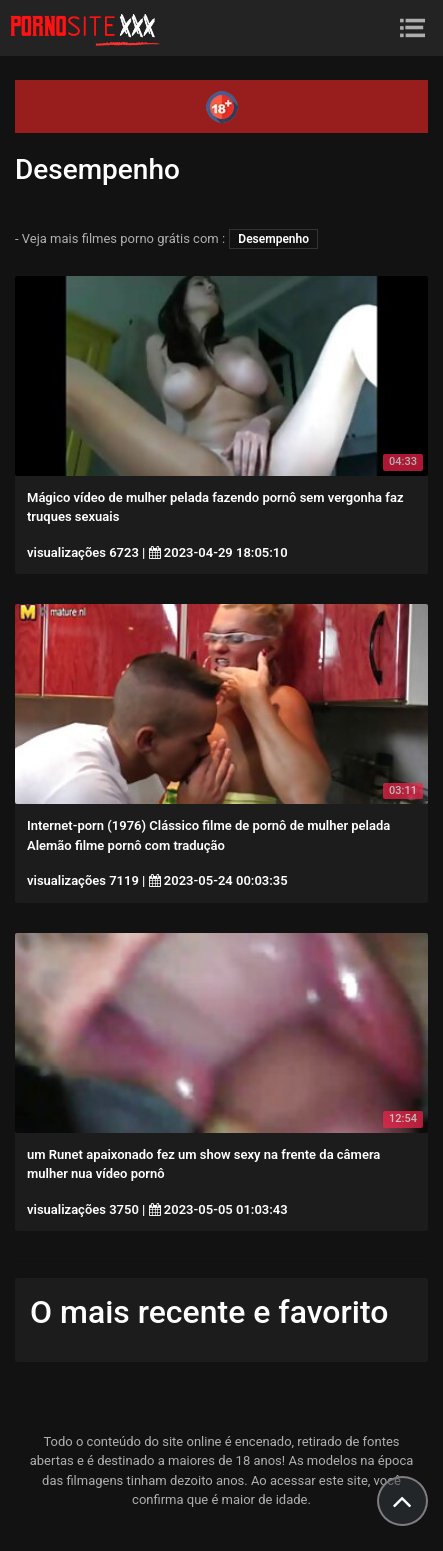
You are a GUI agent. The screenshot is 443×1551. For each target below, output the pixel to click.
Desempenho (273, 239)
